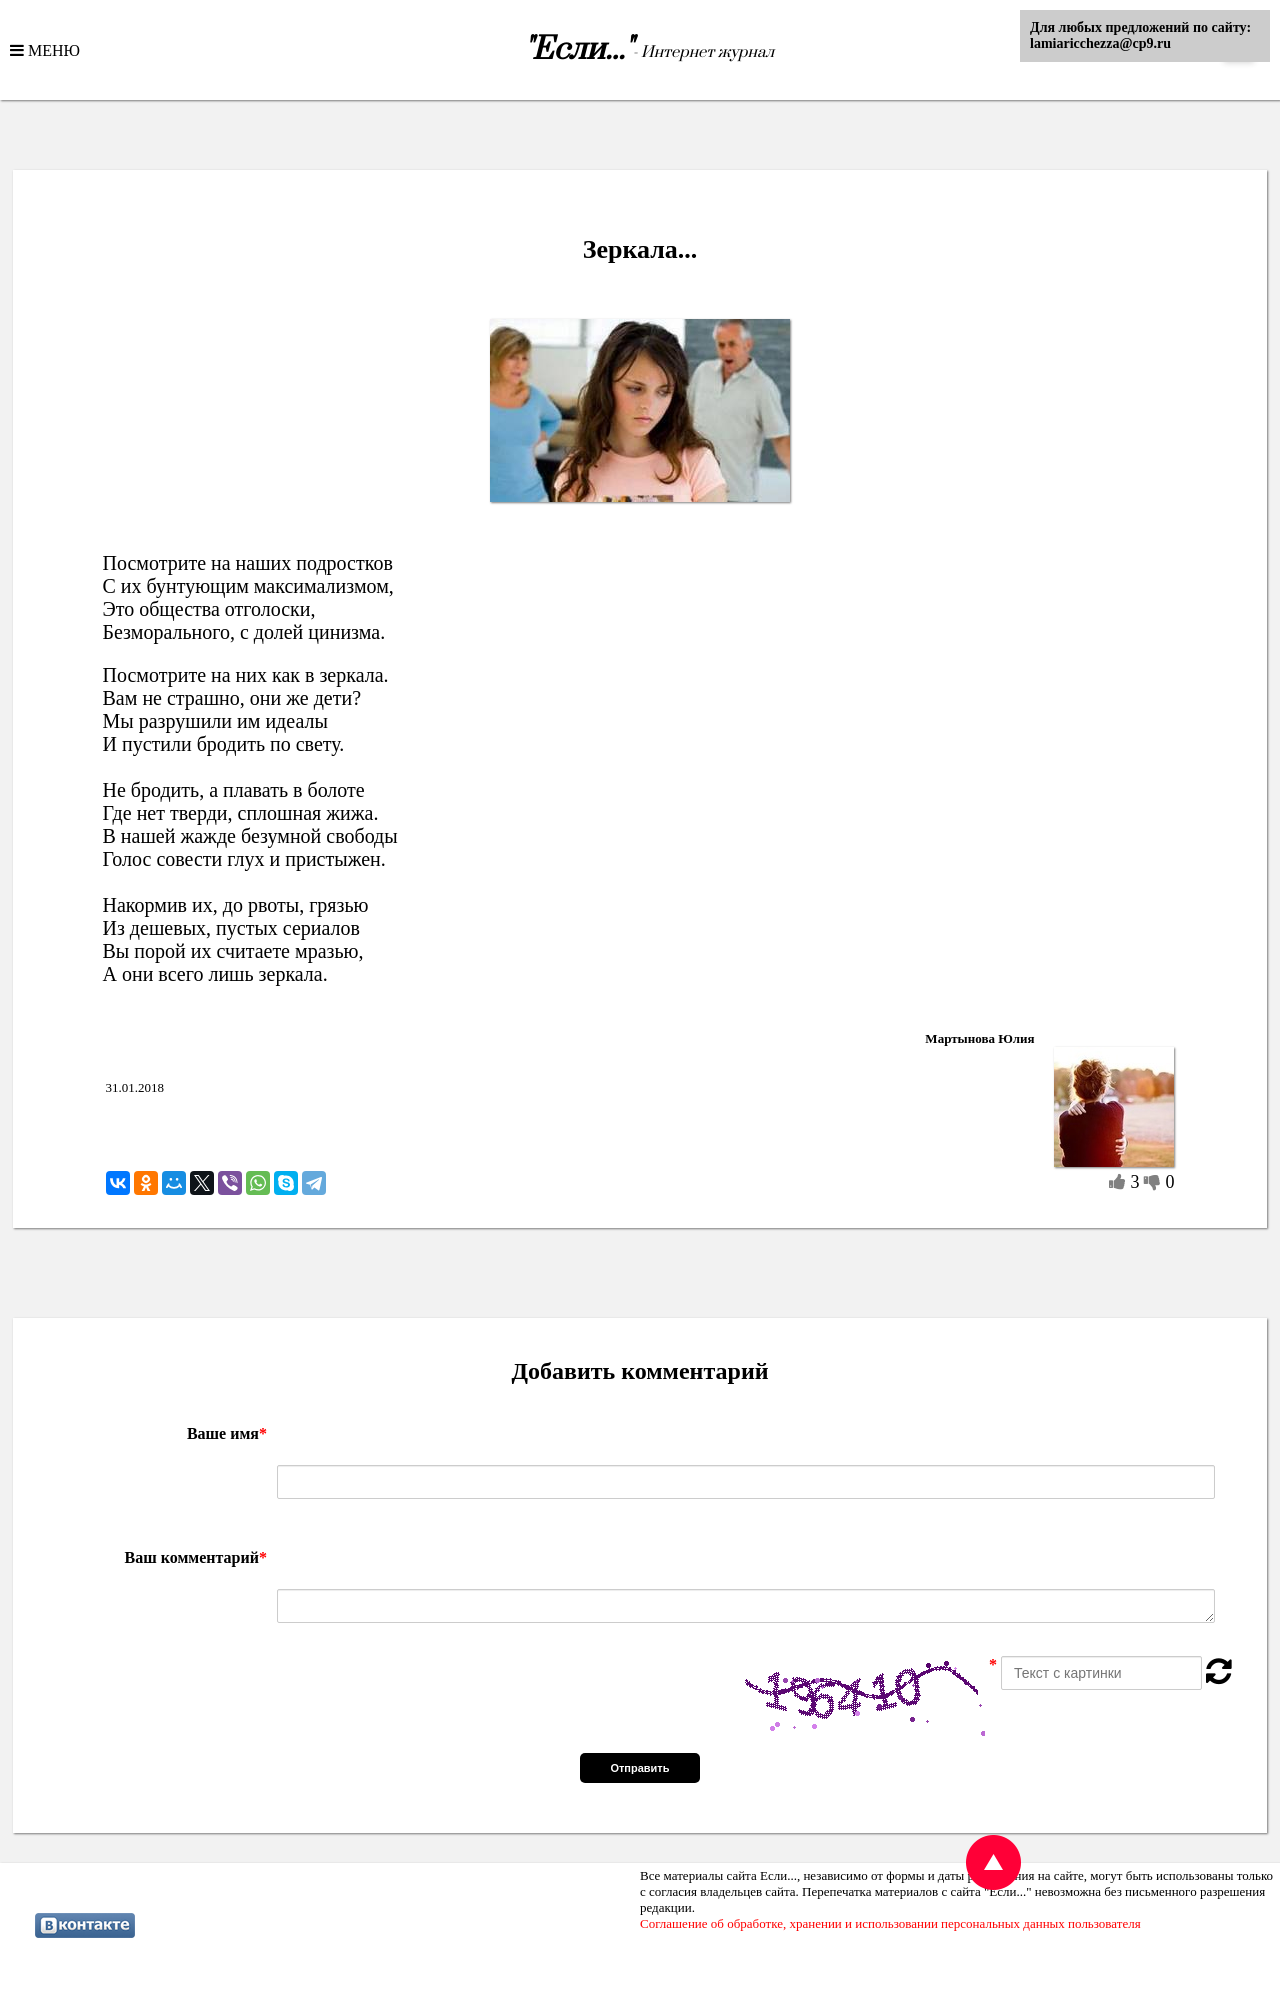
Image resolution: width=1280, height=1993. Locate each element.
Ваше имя (227, 1433)
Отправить (639, 1768)
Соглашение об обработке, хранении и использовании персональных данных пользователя (890, 1923)
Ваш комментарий (196, 1557)
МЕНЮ (52, 50)
